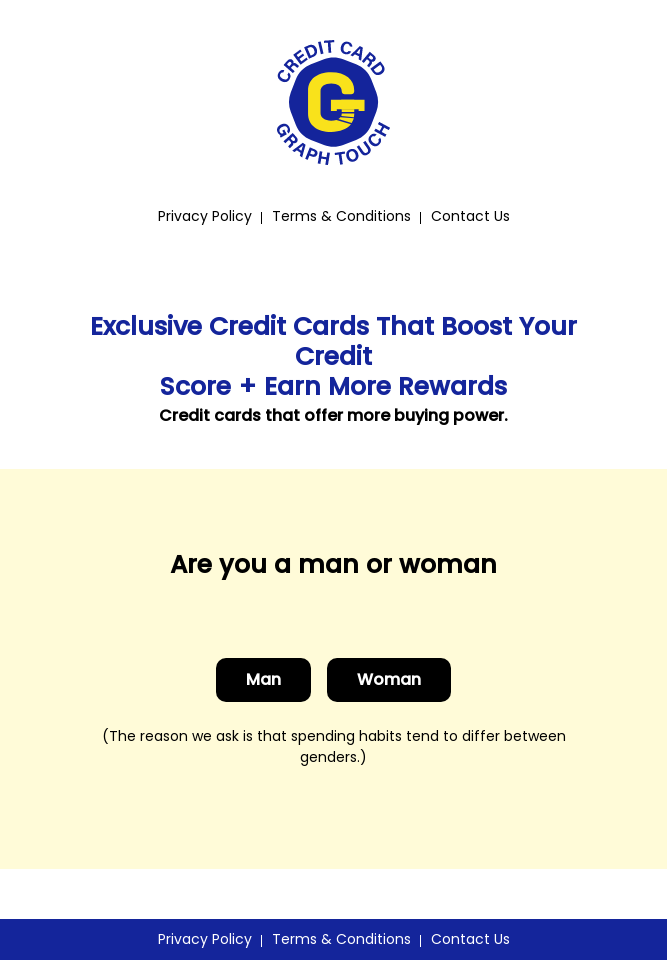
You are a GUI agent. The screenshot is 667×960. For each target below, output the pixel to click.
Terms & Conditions (341, 216)
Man (263, 679)
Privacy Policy (205, 216)
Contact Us (470, 216)
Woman (389, 679)
